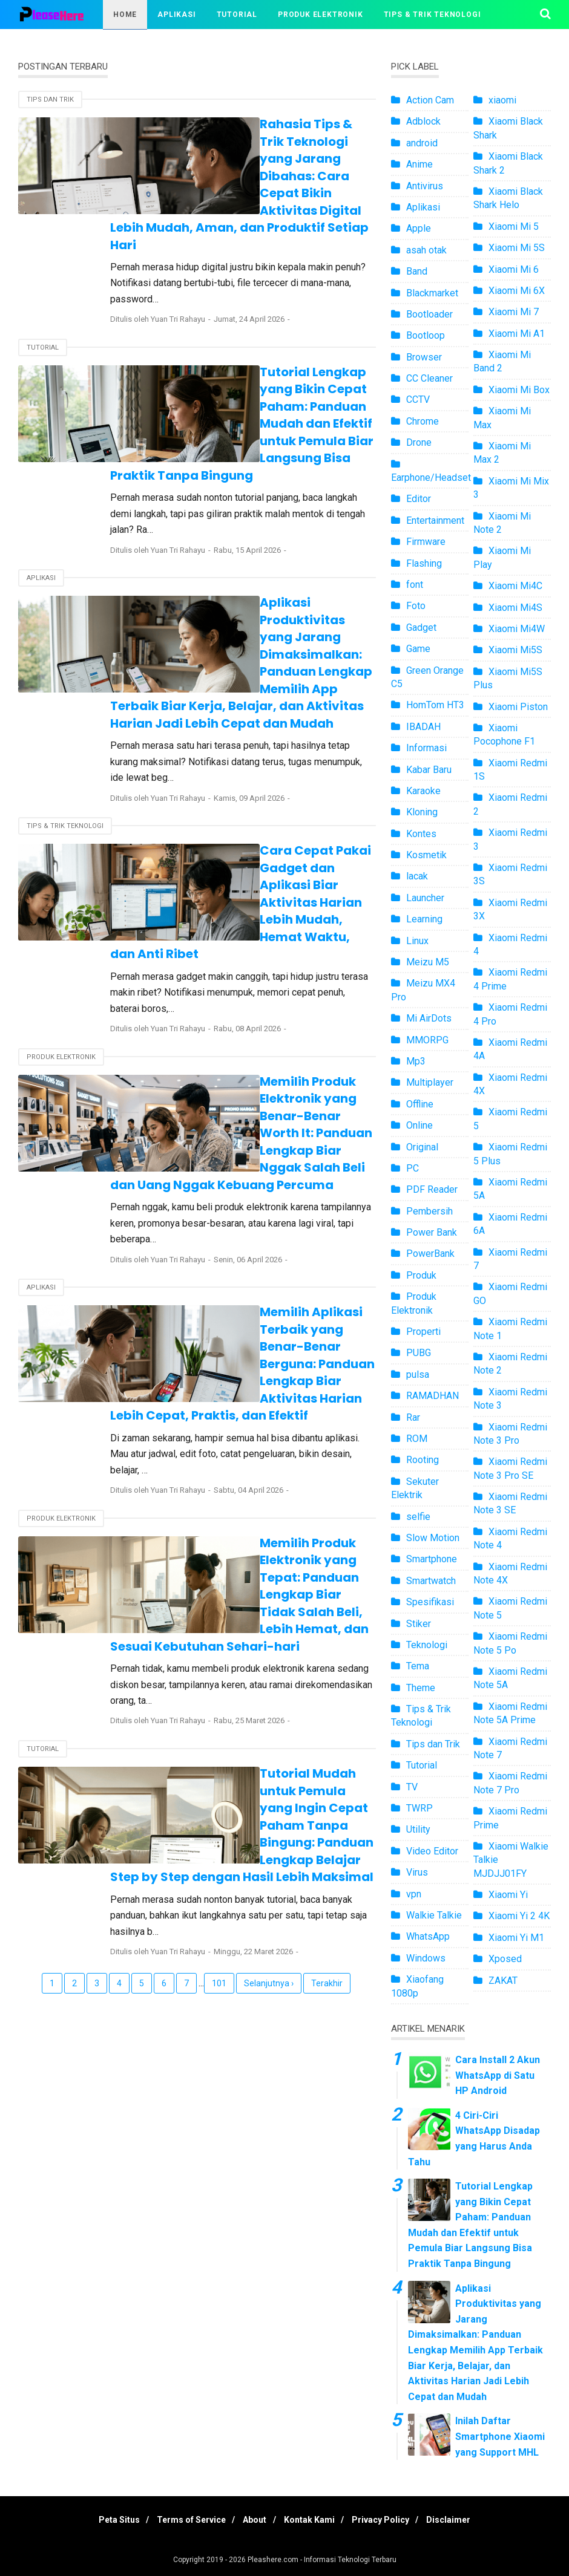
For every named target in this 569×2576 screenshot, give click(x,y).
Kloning (422, 812)
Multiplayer (429, 1082)
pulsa (417, 1374)
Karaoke (423, 791)
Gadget (421, 627)
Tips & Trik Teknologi (432, 14)
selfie (418, 1516)
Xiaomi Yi (508, 1894)
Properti (423, 1331)
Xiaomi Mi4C (515, 586)
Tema (417, 1666)
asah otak (426, 250)
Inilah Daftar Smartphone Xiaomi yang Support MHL (500, 2436)
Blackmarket (432, 293)
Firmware (426, 541)
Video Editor (432, 1851)
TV (412, 1787)
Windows (426, 1958)
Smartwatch (431, 1580)
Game (418, 648)
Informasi (426, 748)
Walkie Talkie (434, 1915)
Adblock (423, 121)
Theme (420, 1688)
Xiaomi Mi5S (515, 650)
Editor (418, 498)
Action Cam (430, 100)
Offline (419, 1104)
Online (419, 1125)
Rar (413, 1417)
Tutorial (237, 14)
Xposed (505, 1959)
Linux (417, 941)
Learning (424, 919)
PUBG (418, 1352)
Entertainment (435, 520)
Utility (418, 1829)
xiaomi (502, 100)
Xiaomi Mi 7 (513, 312)
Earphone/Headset (431, 477)
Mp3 (416, 1061)
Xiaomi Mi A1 (516, 333)
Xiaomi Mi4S (515, 607)
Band (416, 271)
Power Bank (431, 1232)
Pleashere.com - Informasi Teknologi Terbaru (322, 2559)
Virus (417, 1872)
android (422, 143)
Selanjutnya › (269, 1672)
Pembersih (429, 1211)
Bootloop (425, 335)
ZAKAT (503, 1980)
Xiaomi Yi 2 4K (519, 1916)
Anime (419, 164)
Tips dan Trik (50, 99)
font (414, 584)
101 (219, 1672)
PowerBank (430, 1253)
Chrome (422, 421)
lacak (417, 876)
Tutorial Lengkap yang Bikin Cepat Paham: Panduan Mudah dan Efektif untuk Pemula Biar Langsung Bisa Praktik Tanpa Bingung (273, 354)
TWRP (419, 1808)
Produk (421, 1275)
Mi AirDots (429, 1018)
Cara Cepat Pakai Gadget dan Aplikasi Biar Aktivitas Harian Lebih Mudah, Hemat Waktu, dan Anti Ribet (270, 756)
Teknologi (426, 1645)
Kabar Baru (429, 769)
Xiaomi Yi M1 (516, 1937)
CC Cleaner (429, 378)
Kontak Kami (312, 2520)
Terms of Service (182, 2520)
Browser (424, 357)
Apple (418, 228)
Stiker (418, 1623)
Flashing (424, 563)
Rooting (422, 1460)
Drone (419, 442)
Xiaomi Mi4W (516, 628)
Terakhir (327, 1672)
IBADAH (423, 726)
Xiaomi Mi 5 (513, 226)
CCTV (418, 399)
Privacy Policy (389, 2520)
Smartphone (431, 1559)
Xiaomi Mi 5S (516, 247)
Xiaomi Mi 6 (513, 269)
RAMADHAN (432, 1395)
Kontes (421, 834)
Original (422, 1147)
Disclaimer (463, 2520)
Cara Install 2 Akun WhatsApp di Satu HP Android (497, 2075)
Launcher (425, 898)
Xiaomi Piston (518, 706)
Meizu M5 (427, 962)
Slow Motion (432, 1538)
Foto (416, 605)
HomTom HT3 (435, 705)
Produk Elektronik (320, 14)
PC (412, 1168)
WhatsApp (428, 1936)
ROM (416, 1438)
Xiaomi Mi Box (519, 390)
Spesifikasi (430, 1602)
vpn (413, 1894)
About (252, 2520)
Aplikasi (176, 14)
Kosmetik (426, 855)
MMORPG (427, 1040)
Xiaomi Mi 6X (516, 290)
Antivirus (424, 186)
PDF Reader (432, 1189)
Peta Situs (104, 2520)
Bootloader (429, 314)
